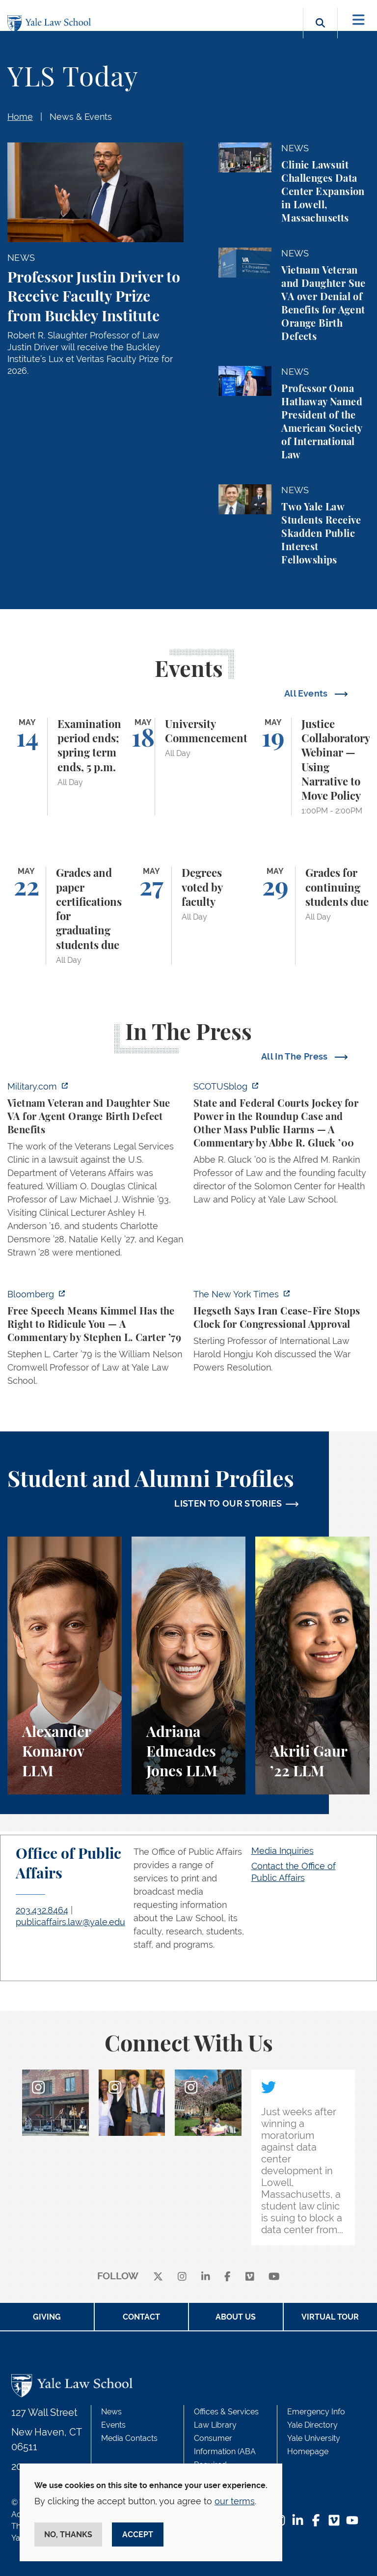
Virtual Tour (330, 2317)
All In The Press (295, 1056)
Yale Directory (312, 2425)
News (111, 2411)
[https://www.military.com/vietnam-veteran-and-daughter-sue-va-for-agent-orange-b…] (95, 1172)
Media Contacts (129, 2438)
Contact (141, 2317)
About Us (235, 2317)
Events (113, 2425)
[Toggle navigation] (358, 19)
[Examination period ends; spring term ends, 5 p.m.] (64, 767)
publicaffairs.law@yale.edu (70, 1922)
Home (20, 117)
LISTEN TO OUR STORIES (228, 1503)
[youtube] (274, 2276)
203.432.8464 (42, 1910)
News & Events (81, 117)
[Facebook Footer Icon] (316, 2521)
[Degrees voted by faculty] (189, 916)
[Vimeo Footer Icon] (334, 2521)
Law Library (215, 2425)
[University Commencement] (189, 767)
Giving (47, 2317)
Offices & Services (226, 2411)
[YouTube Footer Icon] (352, 2521)
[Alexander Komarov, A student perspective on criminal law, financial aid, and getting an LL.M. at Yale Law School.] (64, 1665)
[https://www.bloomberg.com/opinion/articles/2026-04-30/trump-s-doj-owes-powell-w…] (95, 1340)
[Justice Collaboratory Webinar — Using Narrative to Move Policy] (312, 767)
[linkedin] (205, 2276)
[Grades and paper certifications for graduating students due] (64, 916)
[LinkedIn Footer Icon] (298, 2521)
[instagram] (182, 2276)
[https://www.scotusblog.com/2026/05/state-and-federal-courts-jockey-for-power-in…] (281, 1146)
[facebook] (227, 2276)
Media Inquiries (282, 1851)
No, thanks (68, 2534)
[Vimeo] (249, 2276)
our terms (235, 2501)
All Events (307, 693)
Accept (137, 2534)
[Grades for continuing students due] (312, 916)
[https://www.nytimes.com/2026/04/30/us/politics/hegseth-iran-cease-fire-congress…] (281, 1333)
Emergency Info (316, 2411)
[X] (158, 2276)
